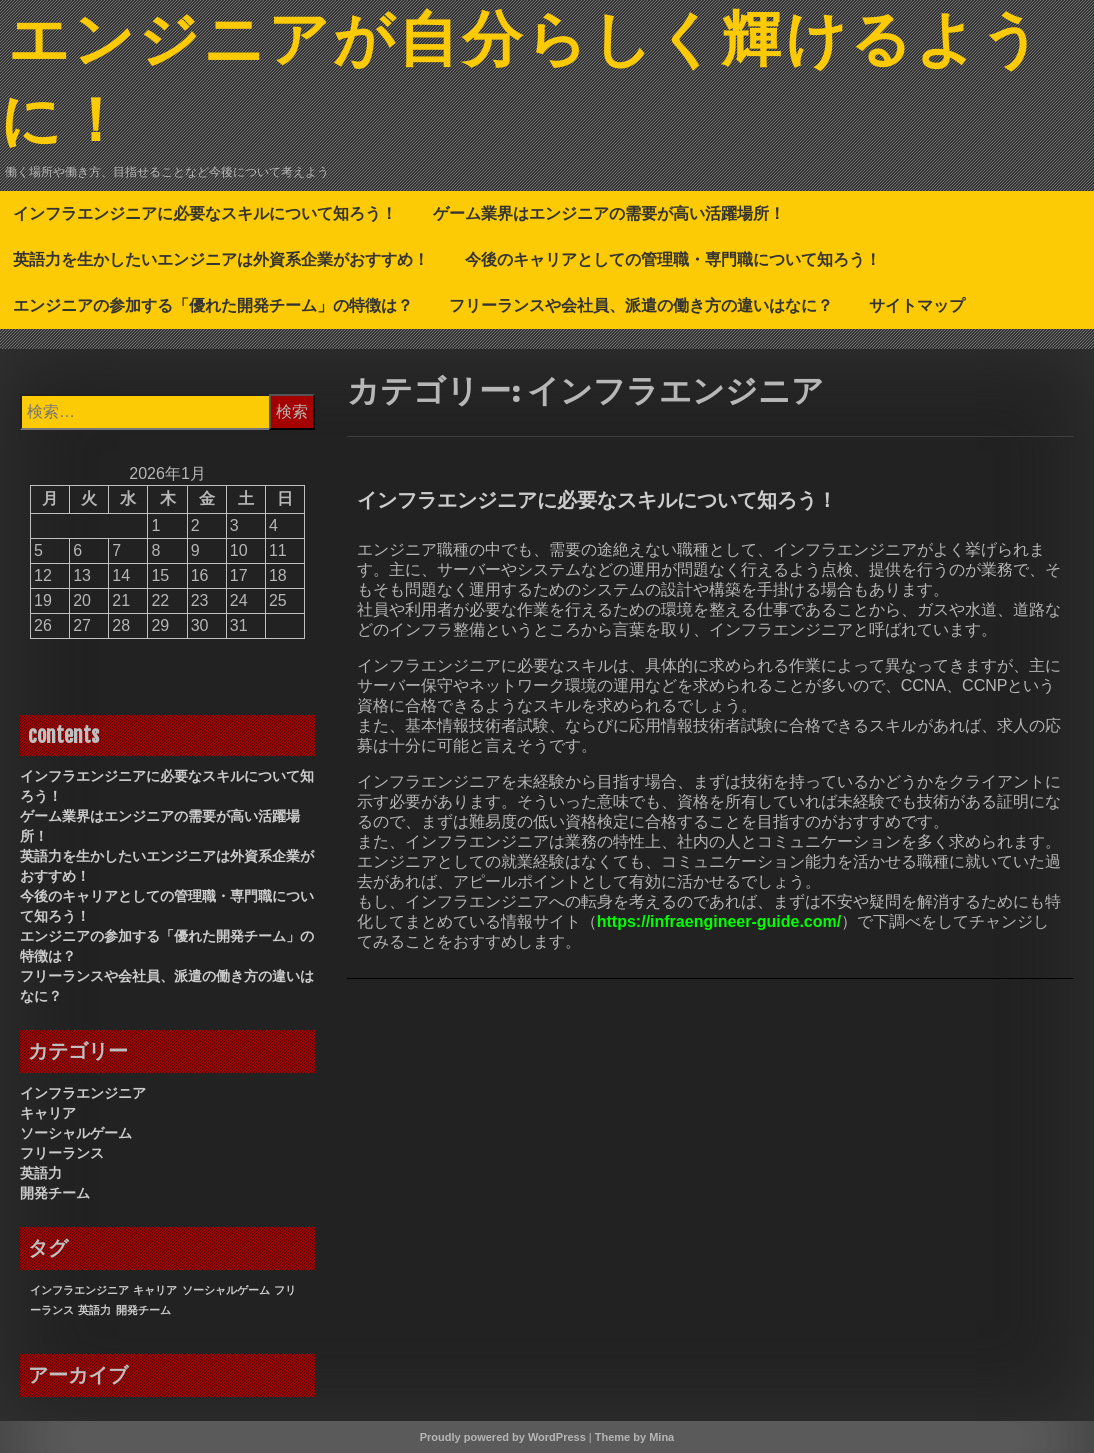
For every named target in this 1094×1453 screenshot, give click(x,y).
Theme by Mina (634, 1437)
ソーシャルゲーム (76, 1133)
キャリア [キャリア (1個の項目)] (155, 1290)
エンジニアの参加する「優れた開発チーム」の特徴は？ (213, 305)
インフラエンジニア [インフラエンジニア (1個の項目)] (79, 1290)
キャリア (48, 1113)
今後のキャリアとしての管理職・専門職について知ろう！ (673, 259)
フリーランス (62, 1153)
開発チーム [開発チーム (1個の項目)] (143, 1310)
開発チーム (55, 1193)
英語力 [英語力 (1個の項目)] (94, 1310)
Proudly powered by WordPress (503, 1437)
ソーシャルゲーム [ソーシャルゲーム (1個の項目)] (226, 1290)
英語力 (41, 1173)
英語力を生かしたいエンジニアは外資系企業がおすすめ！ (221, 259)
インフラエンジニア (83, 1093)
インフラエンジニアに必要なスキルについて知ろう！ (205, 213)
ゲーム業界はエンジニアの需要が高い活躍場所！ (609, 213)
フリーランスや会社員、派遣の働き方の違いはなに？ (641, 305)
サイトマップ (917, 305)
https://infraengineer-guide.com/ (719, 921)
